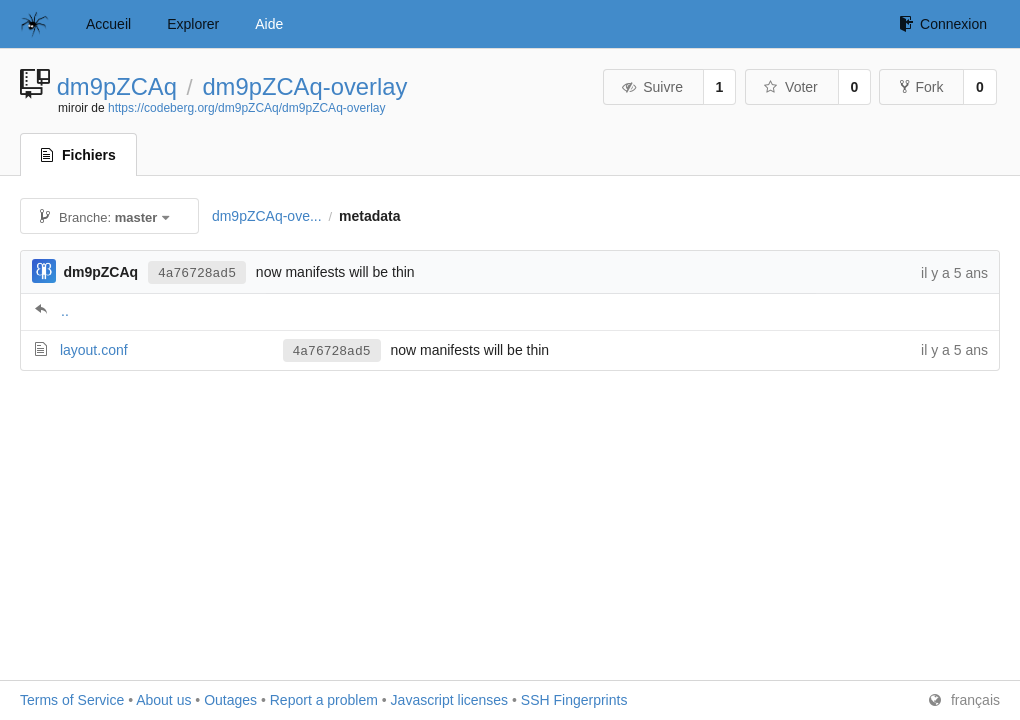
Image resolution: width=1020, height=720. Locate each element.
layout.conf (94, 350)
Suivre (652, 87)
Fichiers (78, 155)
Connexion (943, 24)
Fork (921, 87)
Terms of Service (72, 700)
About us (163, 700)
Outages (230, 700)
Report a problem (324, 700)
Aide (269, 24)
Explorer (193, 24)
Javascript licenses (450, 700)
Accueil (108, 24)
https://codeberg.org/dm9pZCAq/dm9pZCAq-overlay (246, 108)
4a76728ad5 (197, 272)
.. (65, 311)
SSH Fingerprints (574, 700)
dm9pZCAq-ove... (267, 216)
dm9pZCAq (117, 86)
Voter (790, 87)
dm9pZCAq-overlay (304, 86)
